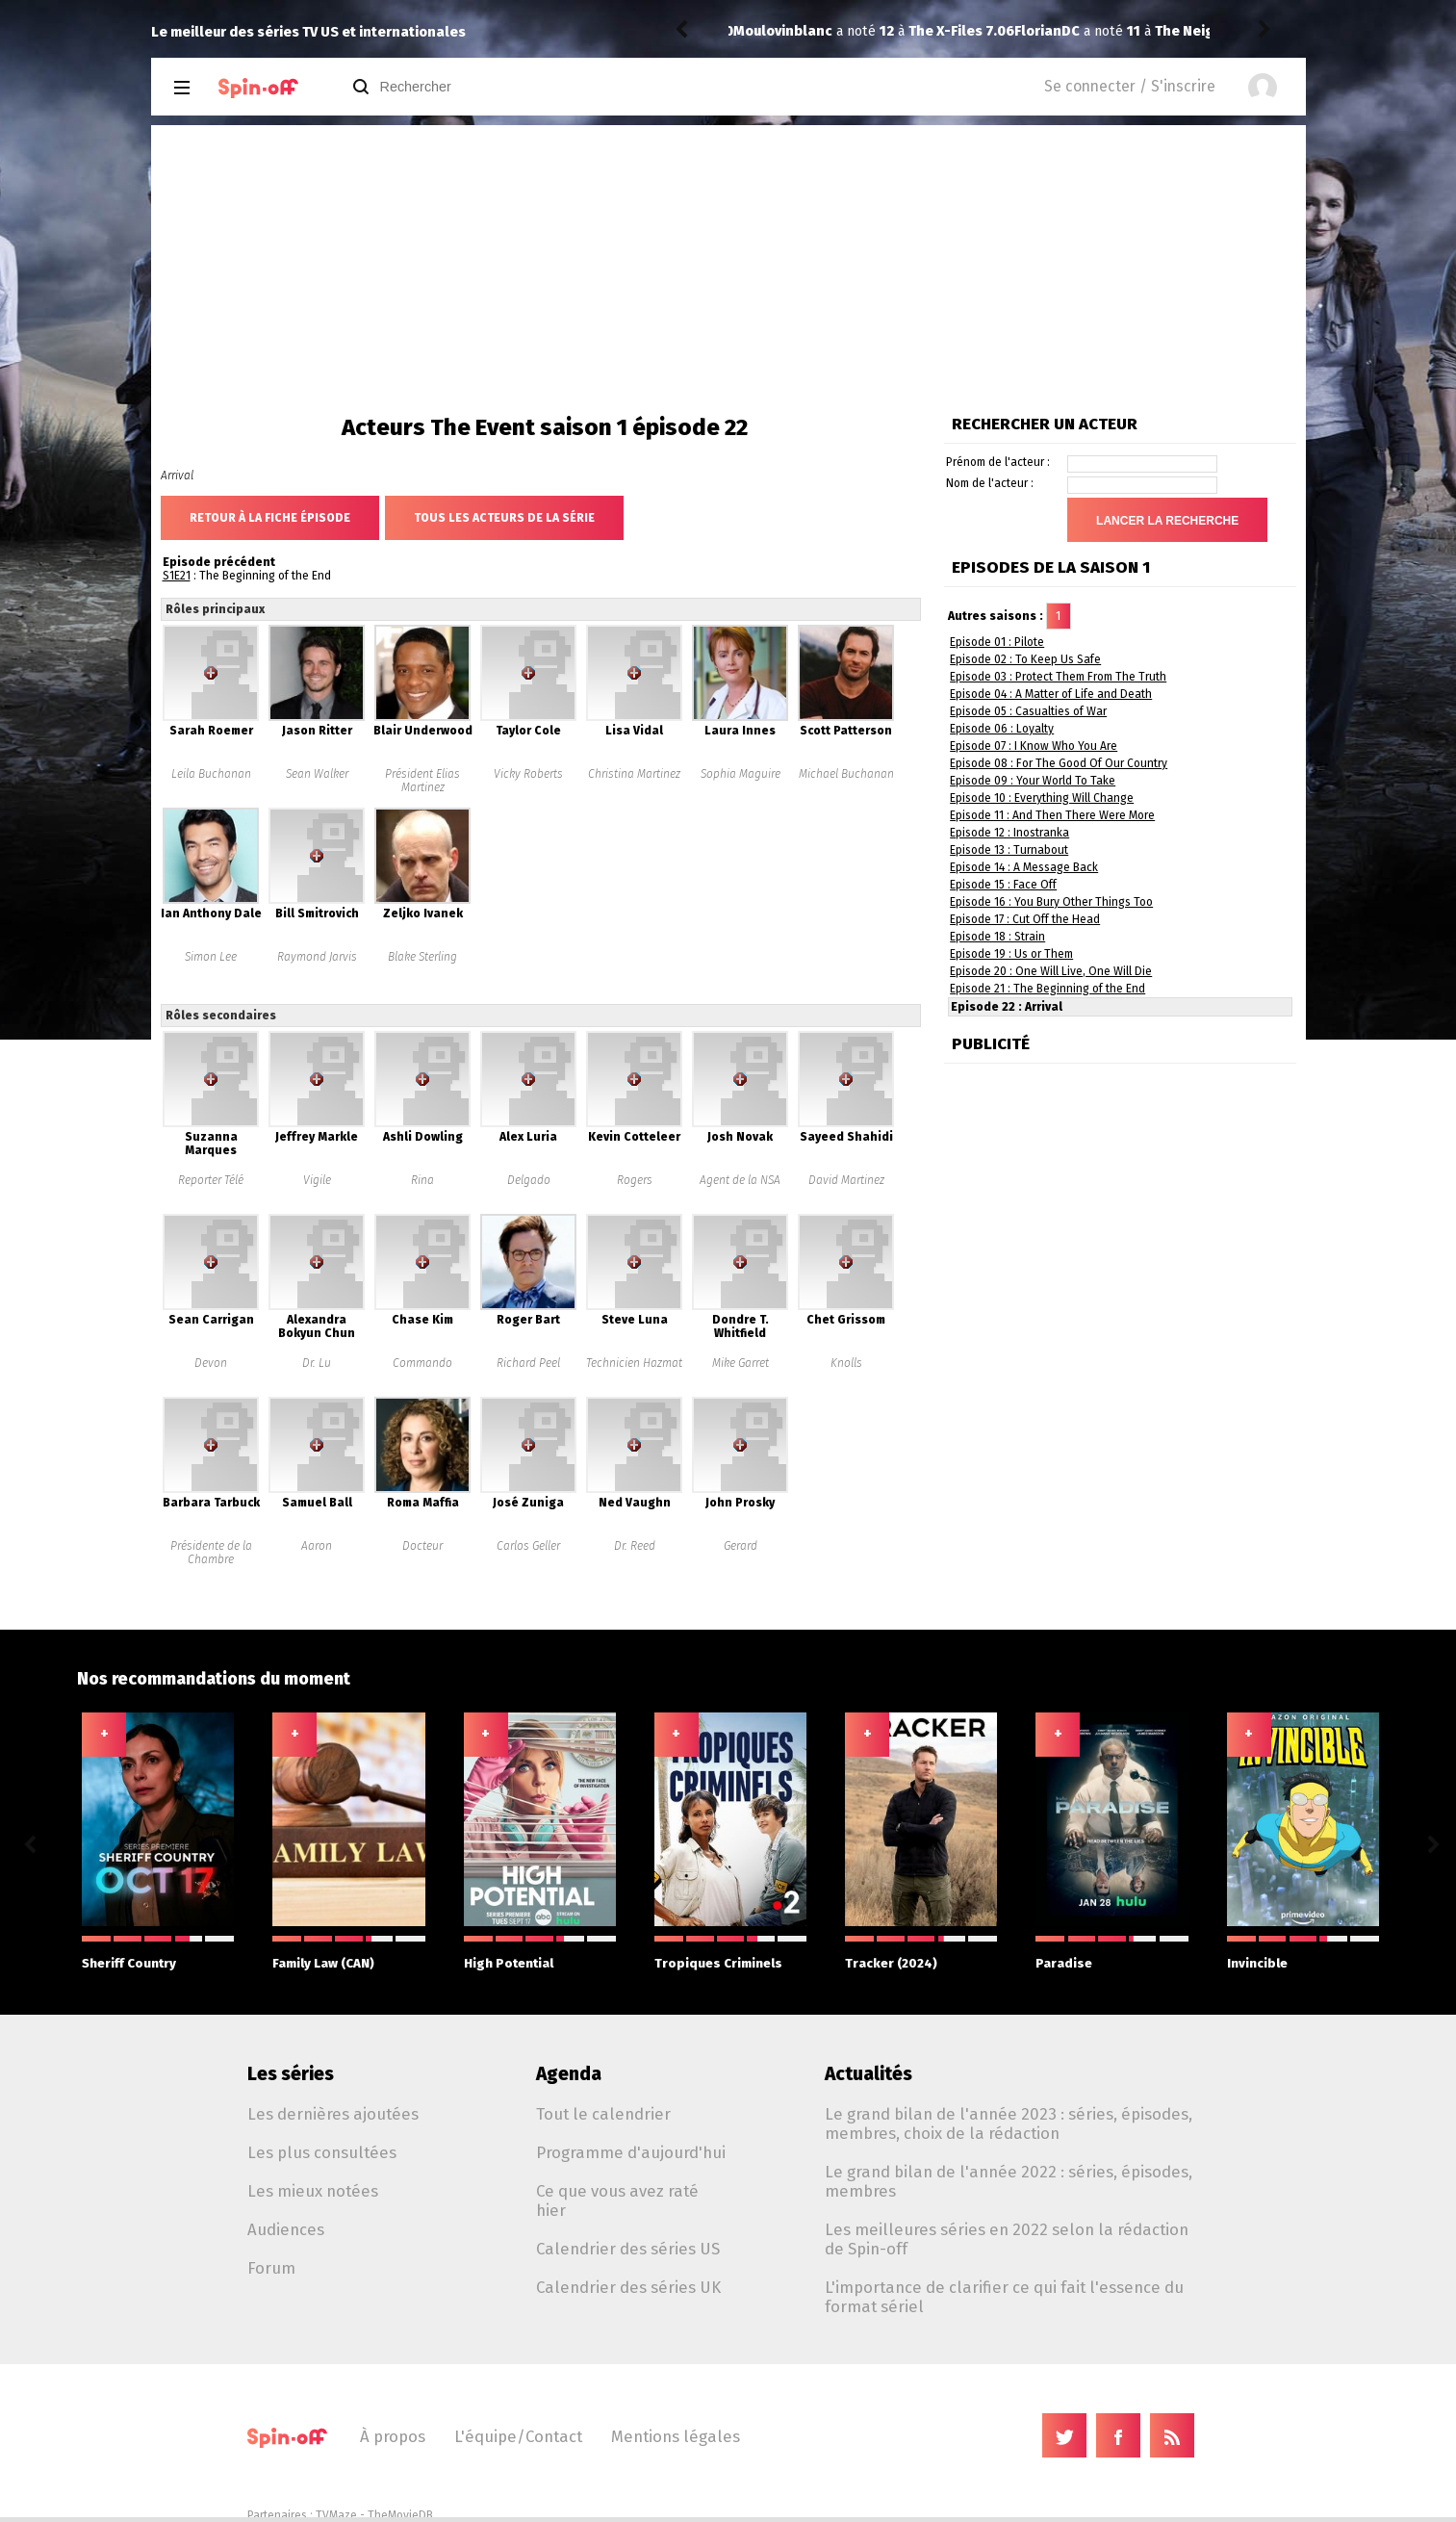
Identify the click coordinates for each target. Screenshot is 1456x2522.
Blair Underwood (423, 730)
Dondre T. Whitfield (740, 1326)
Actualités (868, 2074)
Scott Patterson (846, 730)
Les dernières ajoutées (333, 2113)
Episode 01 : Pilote (997, 642)
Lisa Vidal (634, 730)
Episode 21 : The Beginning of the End (1047, 988)
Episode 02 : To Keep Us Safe (1025, 659)
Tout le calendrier (603, 2113)
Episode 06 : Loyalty (1002, 728)
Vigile (317, 1180)
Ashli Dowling (423, 1137)
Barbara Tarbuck (211, 1502)
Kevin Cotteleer (634, 1137)
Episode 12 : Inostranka (1009, 832)
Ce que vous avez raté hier (617, 2200)
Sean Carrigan (211, 1319)
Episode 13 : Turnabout (1009, 850)
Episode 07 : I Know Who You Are (1033, 746)
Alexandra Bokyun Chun (316, 1326)
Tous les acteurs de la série (504, 518)
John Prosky (740, 1502)
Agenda (568, 2074)
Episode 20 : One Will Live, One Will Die (1051, 971)
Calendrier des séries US (628, 2248)
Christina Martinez (634, 774)
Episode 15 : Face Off (1003, 884)
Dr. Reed (634, 1546)
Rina (422, 1180)
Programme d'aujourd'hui (631, 2152)
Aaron (316, 1546)
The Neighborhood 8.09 (953, 31)
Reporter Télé (210, 1180)
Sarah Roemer (211, 730)
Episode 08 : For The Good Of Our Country (1058, 763)
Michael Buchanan (846, 774)
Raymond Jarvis (317, 957)
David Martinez (846, 1180)
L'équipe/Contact (518, 2436)
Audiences (285, 2229)
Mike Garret (740, 1363)
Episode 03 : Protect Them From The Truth (1058, 676)
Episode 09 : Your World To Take (1032, 780)
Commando (422, 1363)
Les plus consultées (321, 2152)
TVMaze (336, 2515)
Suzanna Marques (211, 1143)
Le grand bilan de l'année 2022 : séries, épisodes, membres (1008, 2181)
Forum (271, 2268)
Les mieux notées (312, 2190)
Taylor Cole (528, 730)
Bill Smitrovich (317, 913)
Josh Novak (740, 1137)
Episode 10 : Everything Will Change (1042, 798)
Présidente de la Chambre (211, 1552)
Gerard (740, 1546)
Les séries (290, 2074)
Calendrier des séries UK (628, 2287)
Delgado (528, 1180)
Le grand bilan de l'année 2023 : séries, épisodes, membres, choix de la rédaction (1008, 2123)
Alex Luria (528, 1137)
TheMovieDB (400, 2515)
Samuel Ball (317, 1502)
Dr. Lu (316, 1363)
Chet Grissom (845, 1319)
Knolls (846, 1363)
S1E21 (177, 575)
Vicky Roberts (528, 774)
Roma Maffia (423, 1502)
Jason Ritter (317, 730)
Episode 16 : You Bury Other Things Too (1051, 902)
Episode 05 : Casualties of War (1028, 711)
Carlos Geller (528, 1546)
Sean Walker (317, 774)
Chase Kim (422, 1319)
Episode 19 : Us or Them (1011, 954)
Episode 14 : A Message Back (1024, 867)
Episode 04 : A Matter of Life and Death (1051, 694)
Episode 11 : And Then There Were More (1052, 815)
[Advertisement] (728, 269)
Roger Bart (528, 1319)
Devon (210, 1363)
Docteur (422, 1546)
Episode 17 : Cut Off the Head (1025, 919)
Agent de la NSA (740, 1180)
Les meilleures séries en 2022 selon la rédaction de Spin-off (1006, 2239)
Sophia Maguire (740, 774)
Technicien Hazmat (634, 1363)
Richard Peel (528, 1363)
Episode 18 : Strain (997, 936)
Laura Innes (740, 730)
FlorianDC (766, 31)
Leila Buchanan (211, 774)
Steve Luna (634, 1319)
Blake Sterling (422, 957)
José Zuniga (528, 1502)
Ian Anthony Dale (211, 913)
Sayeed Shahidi (846, 1137)
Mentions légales (675, 2436)
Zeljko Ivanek (423, 913)
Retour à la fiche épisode (270, 518)
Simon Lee (211, 957)
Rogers (634, 1180)
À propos (392, 2436)
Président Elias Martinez (422, 780)
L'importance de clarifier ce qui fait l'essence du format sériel (1004, 2297)
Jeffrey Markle (316, 1137)
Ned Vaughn (635, 1502)
